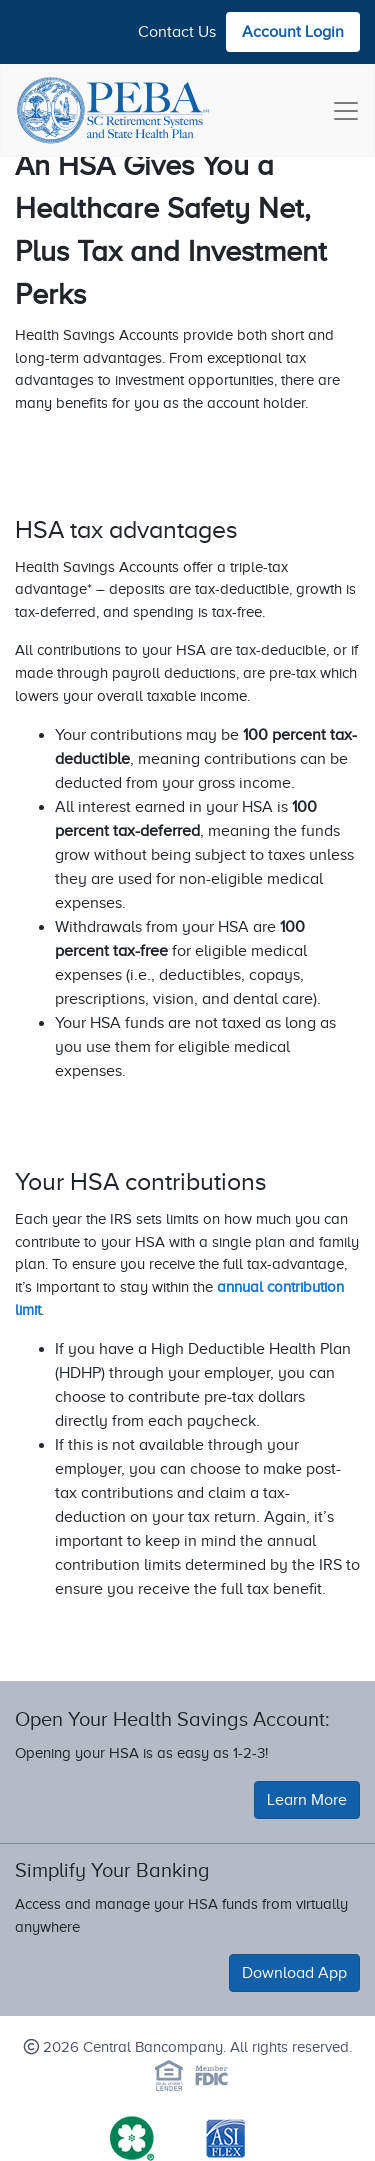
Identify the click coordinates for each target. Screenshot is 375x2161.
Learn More (307, 1800)
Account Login (293, 32)
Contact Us (177, 32)
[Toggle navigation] (346, 111)
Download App (294, 1973)
